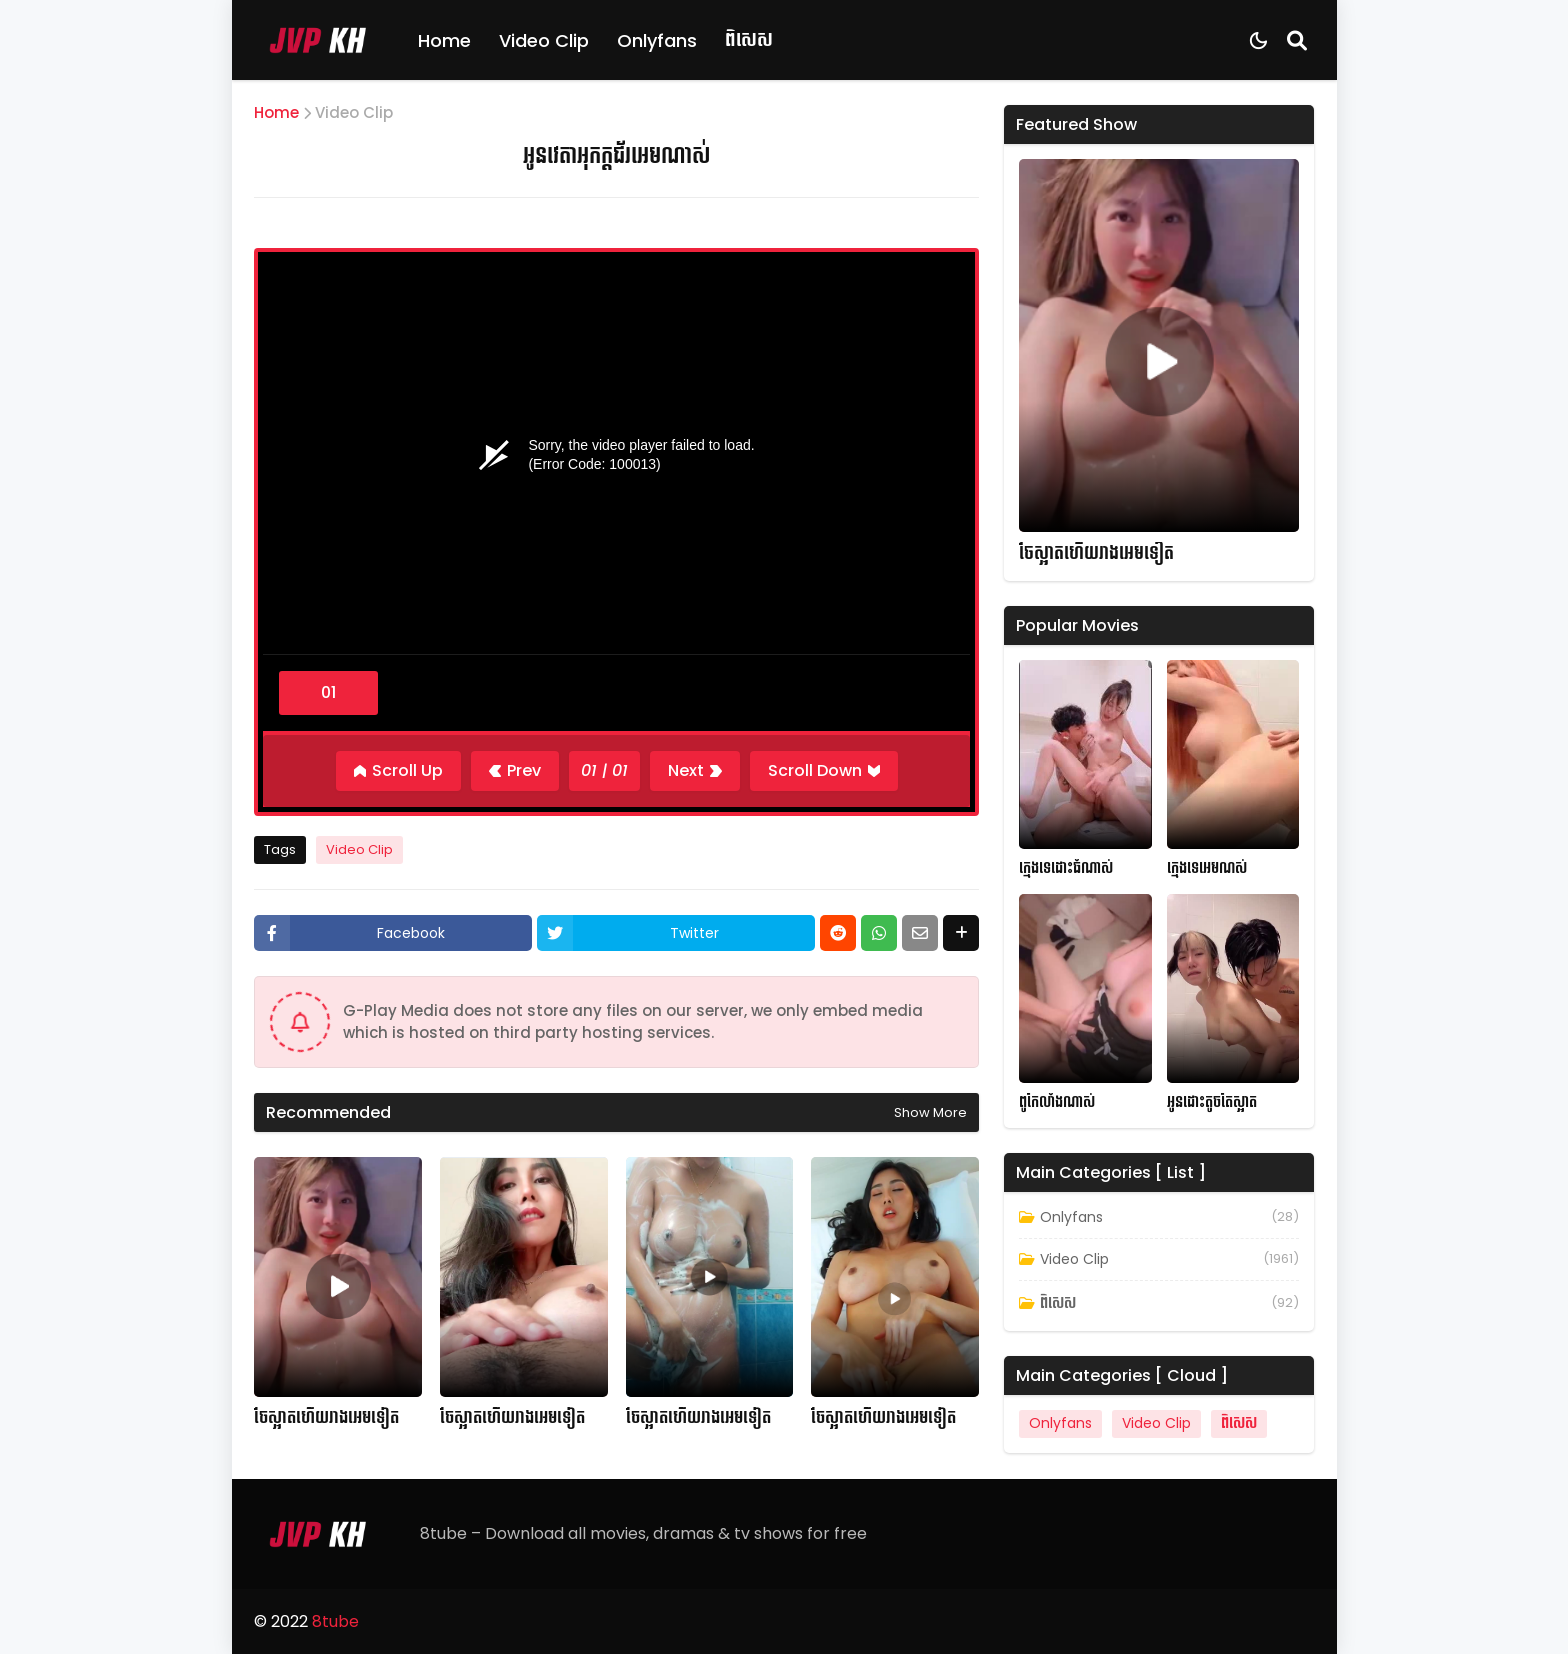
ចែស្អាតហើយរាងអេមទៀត (326, 1418)
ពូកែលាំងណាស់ (1057, 1102)
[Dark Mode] (1258, 40)
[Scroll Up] (398, 771)
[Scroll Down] (824, 771)
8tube (335, 1621)
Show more (930, 1112)
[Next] (695, 771)
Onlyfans (657, 40)
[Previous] (515, 771)
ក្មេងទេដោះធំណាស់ (1066, 868)
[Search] (1297, 40)
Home (444, 40)
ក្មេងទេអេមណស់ (1207, 868)
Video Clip (544, 40)
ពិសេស (749, 39)
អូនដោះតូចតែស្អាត (1212, 1102)
